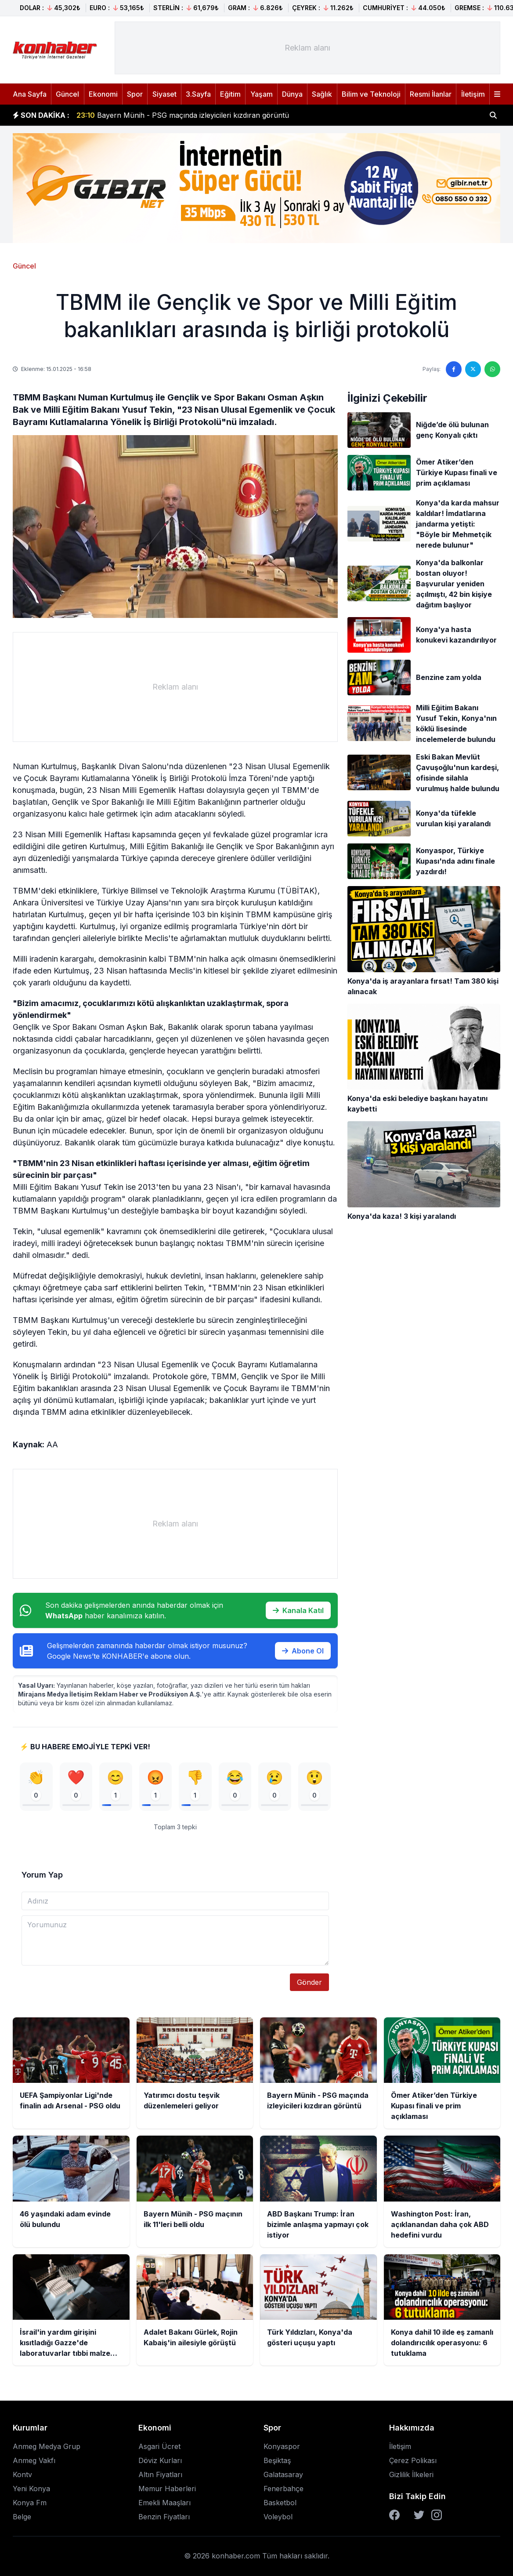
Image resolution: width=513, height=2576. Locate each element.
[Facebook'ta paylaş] (454, 369)
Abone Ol (303, 1650)
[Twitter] (419, 2518)
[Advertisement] (308, 48)
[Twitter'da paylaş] (473, 369)
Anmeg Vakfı (34, 2463)
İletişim (473, 94)
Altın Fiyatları (160, 2477)
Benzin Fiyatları (164, 2519)
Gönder (309, 1985)
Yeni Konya (31, 2491)
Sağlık (322, 94)
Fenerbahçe (283, 2491)
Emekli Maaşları (164, 2505)
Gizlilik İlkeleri (411, 2477)
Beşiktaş (277, 2463)
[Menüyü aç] (497, 94)
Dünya (292, 94)
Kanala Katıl (298, 1610)
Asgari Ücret (159, 2449)
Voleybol (278, 2519)
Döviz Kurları (160, 2463)
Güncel (67, 94)
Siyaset (164, 94)
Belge (22, 2519)
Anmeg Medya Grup (46, 2449)
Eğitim (230, 94)
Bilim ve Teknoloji (371, 94)
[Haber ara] (493, 115)
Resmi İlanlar (431, 94)
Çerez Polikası (413, 2463)
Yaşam (261, 94)
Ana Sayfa (30, 94)
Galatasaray (283, 2477)
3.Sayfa (198, 94)
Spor (135, 94)
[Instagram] (436, 2518)
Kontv (22, 2477)
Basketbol (280, 2505)
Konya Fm (30, 2505)
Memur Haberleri (167, 2491)
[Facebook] (394, 2518)
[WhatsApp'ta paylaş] (492, 369)
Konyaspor (282, 2449)
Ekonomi (103, 94)
